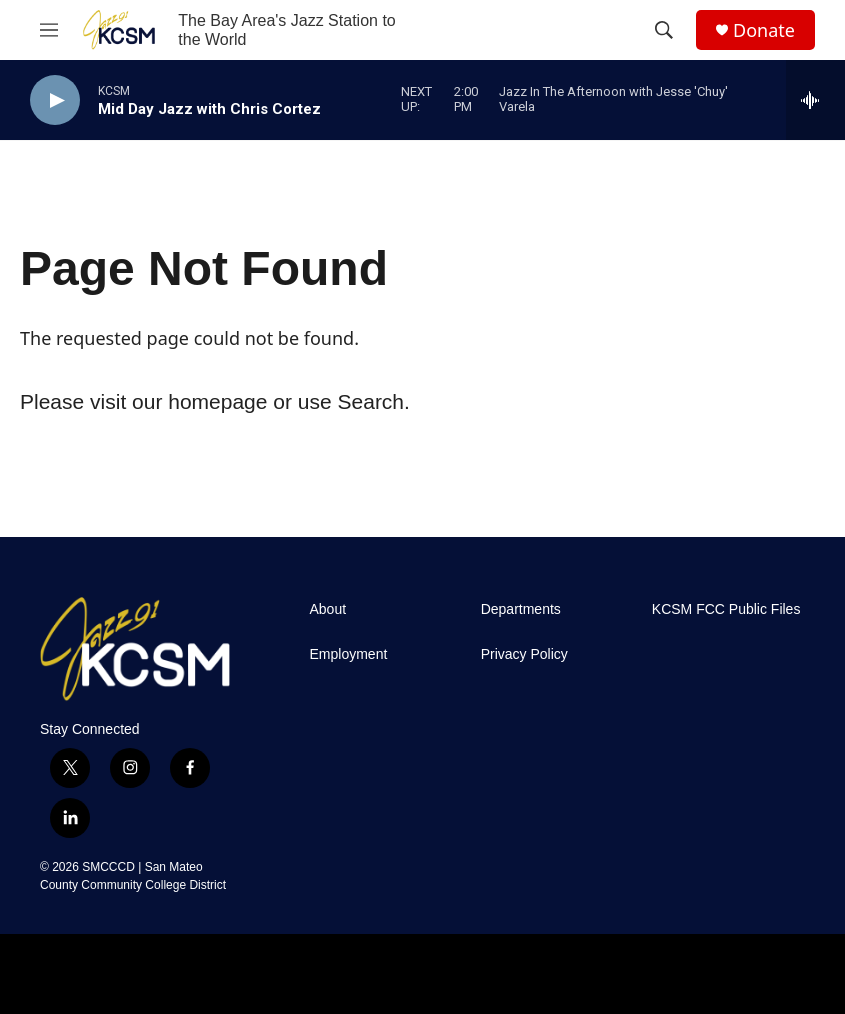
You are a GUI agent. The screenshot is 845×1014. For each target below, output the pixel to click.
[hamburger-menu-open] (49, 30)
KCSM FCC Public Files (726, 609)
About (328, 609)
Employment (349, 654)
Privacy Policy (524, 654)
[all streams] (815, 100)
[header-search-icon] (664, 30)
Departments (521, 609)
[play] (55, 100)
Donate (764, 30)
